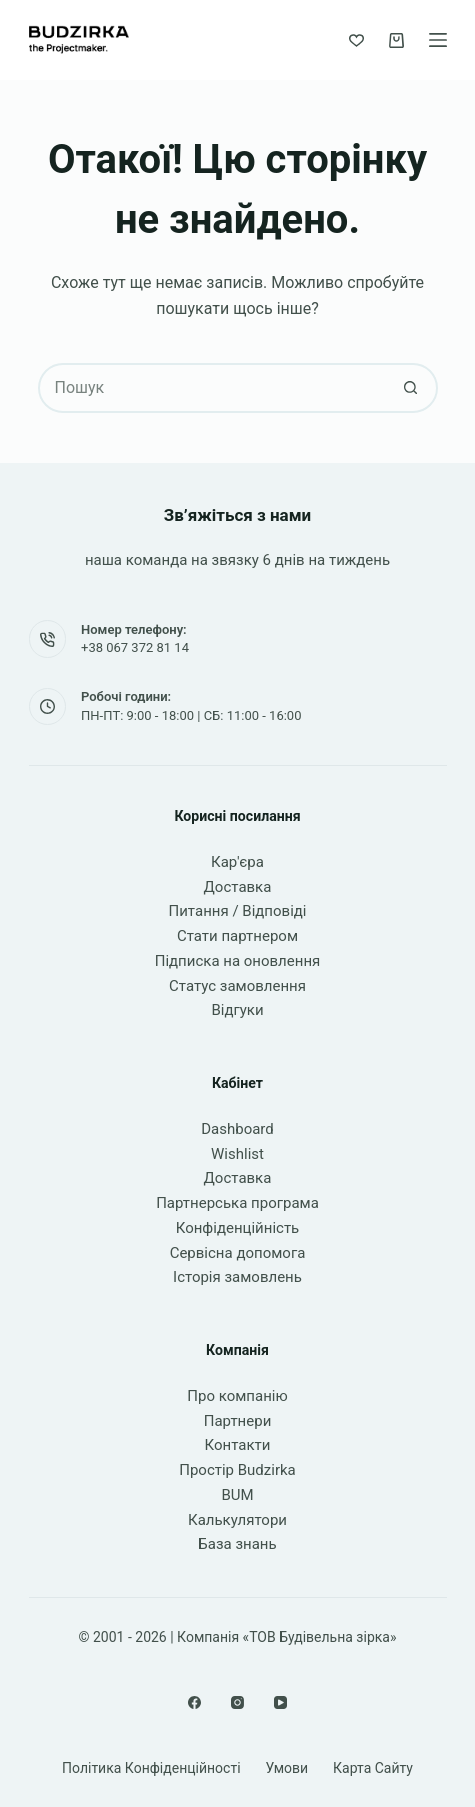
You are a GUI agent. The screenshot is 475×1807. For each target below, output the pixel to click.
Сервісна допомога (238, 1253)
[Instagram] (237, 1702)
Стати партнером (237, 936)
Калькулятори (237, 1520)
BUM (237, 1495)
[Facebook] (194, 1702)
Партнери (238, 1421)
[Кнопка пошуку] (411, 388)
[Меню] (438, 40)
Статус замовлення (237, 986)
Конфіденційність (238, 1228)
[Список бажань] (356, 40)
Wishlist (237, 1154)
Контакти (238, 1445)
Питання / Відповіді (238, 911)
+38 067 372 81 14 (135, 647)
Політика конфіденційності (151, 1768)
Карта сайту (373, 1768)
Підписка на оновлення (238, 961)
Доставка (238, 887)
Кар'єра (237, 862)
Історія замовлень (237, 1277)
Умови (287, 1768)
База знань (237, 1544)
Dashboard (237, 1129)
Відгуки (237, 1010)
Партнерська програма (237, 1203)
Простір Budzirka (237, 1470)
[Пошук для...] (213, 388)
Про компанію (237, 1396)
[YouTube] (280, 1702)
